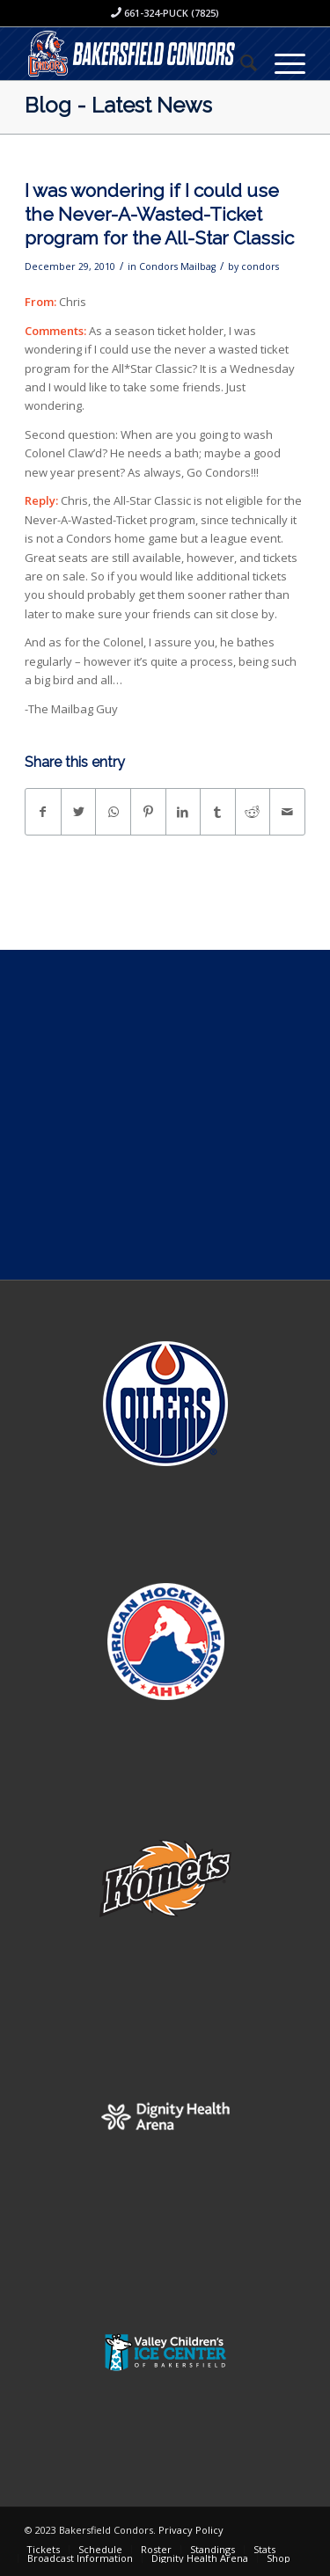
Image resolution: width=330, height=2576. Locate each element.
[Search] (240, 62)
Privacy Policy (191, 2529)
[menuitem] (240, 62)
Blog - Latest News (118, 105)
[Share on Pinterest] (148, 812)
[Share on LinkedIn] (183, 812)
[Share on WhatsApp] (113, 812)
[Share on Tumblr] (218, 812)
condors (260, 266)
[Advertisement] (165, 1115)
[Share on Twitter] (79, 812)
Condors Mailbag (177, 266)
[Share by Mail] (287, 812)
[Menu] (281, 62)
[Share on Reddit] (253, 812)
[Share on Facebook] (43, 812)
